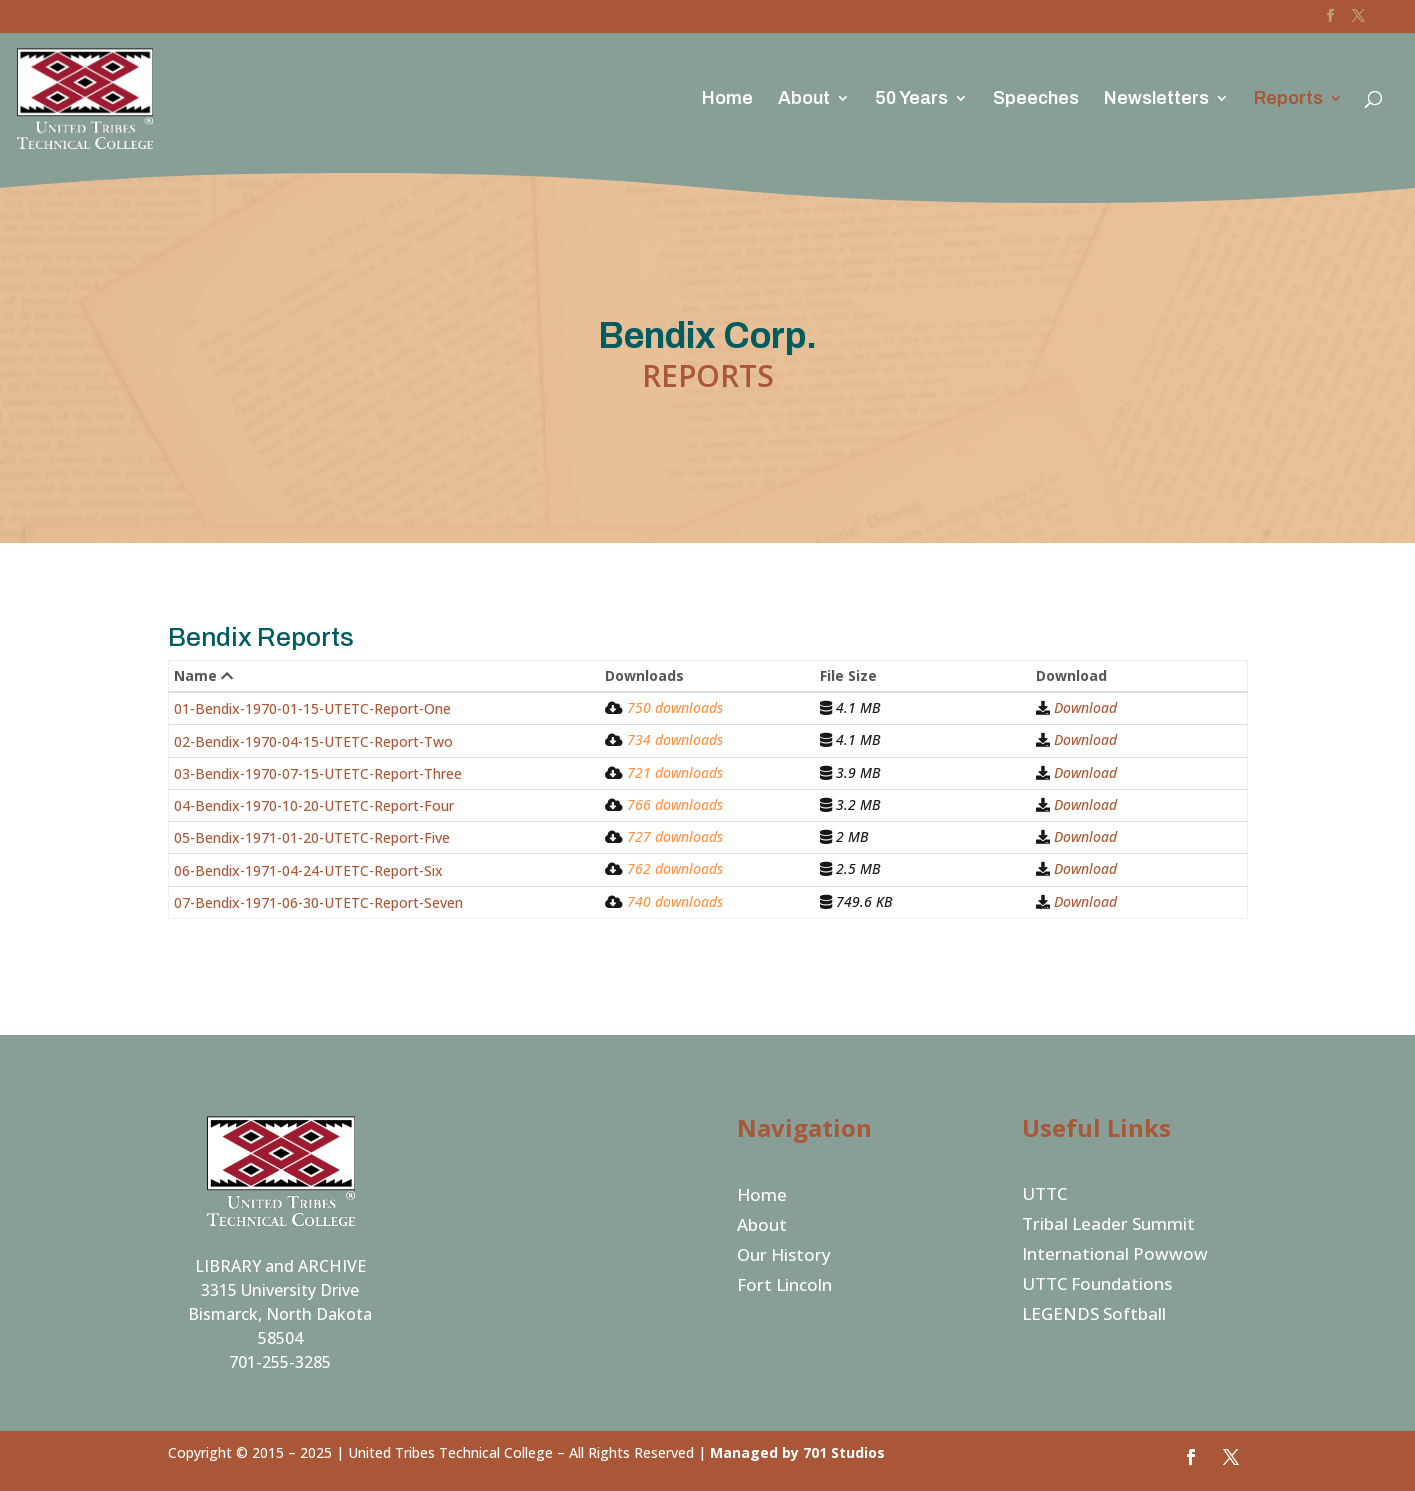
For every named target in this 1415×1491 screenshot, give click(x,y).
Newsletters (1156, 99)
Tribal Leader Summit (1108, 1226)
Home (727, 99)
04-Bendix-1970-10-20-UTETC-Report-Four (314, 805)
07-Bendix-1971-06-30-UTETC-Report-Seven (318, 902)
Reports (1288, 99)
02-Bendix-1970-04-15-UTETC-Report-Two (313, 741)
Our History (784, 1257)
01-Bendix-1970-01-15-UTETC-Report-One (312, 708)
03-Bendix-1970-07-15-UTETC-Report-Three (318, 773)
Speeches (1036, 99)
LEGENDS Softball (1094, 1316)
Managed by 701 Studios (797, 1452)
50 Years (911, 99)
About (804, 99)
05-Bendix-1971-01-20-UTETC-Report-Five (312, 837)
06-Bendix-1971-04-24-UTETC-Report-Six (308, 870)
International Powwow (1115, 1256)
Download (1085, 707)
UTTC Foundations (1097, 1286)
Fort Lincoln (784, 1287)
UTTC (1044, 1196)
